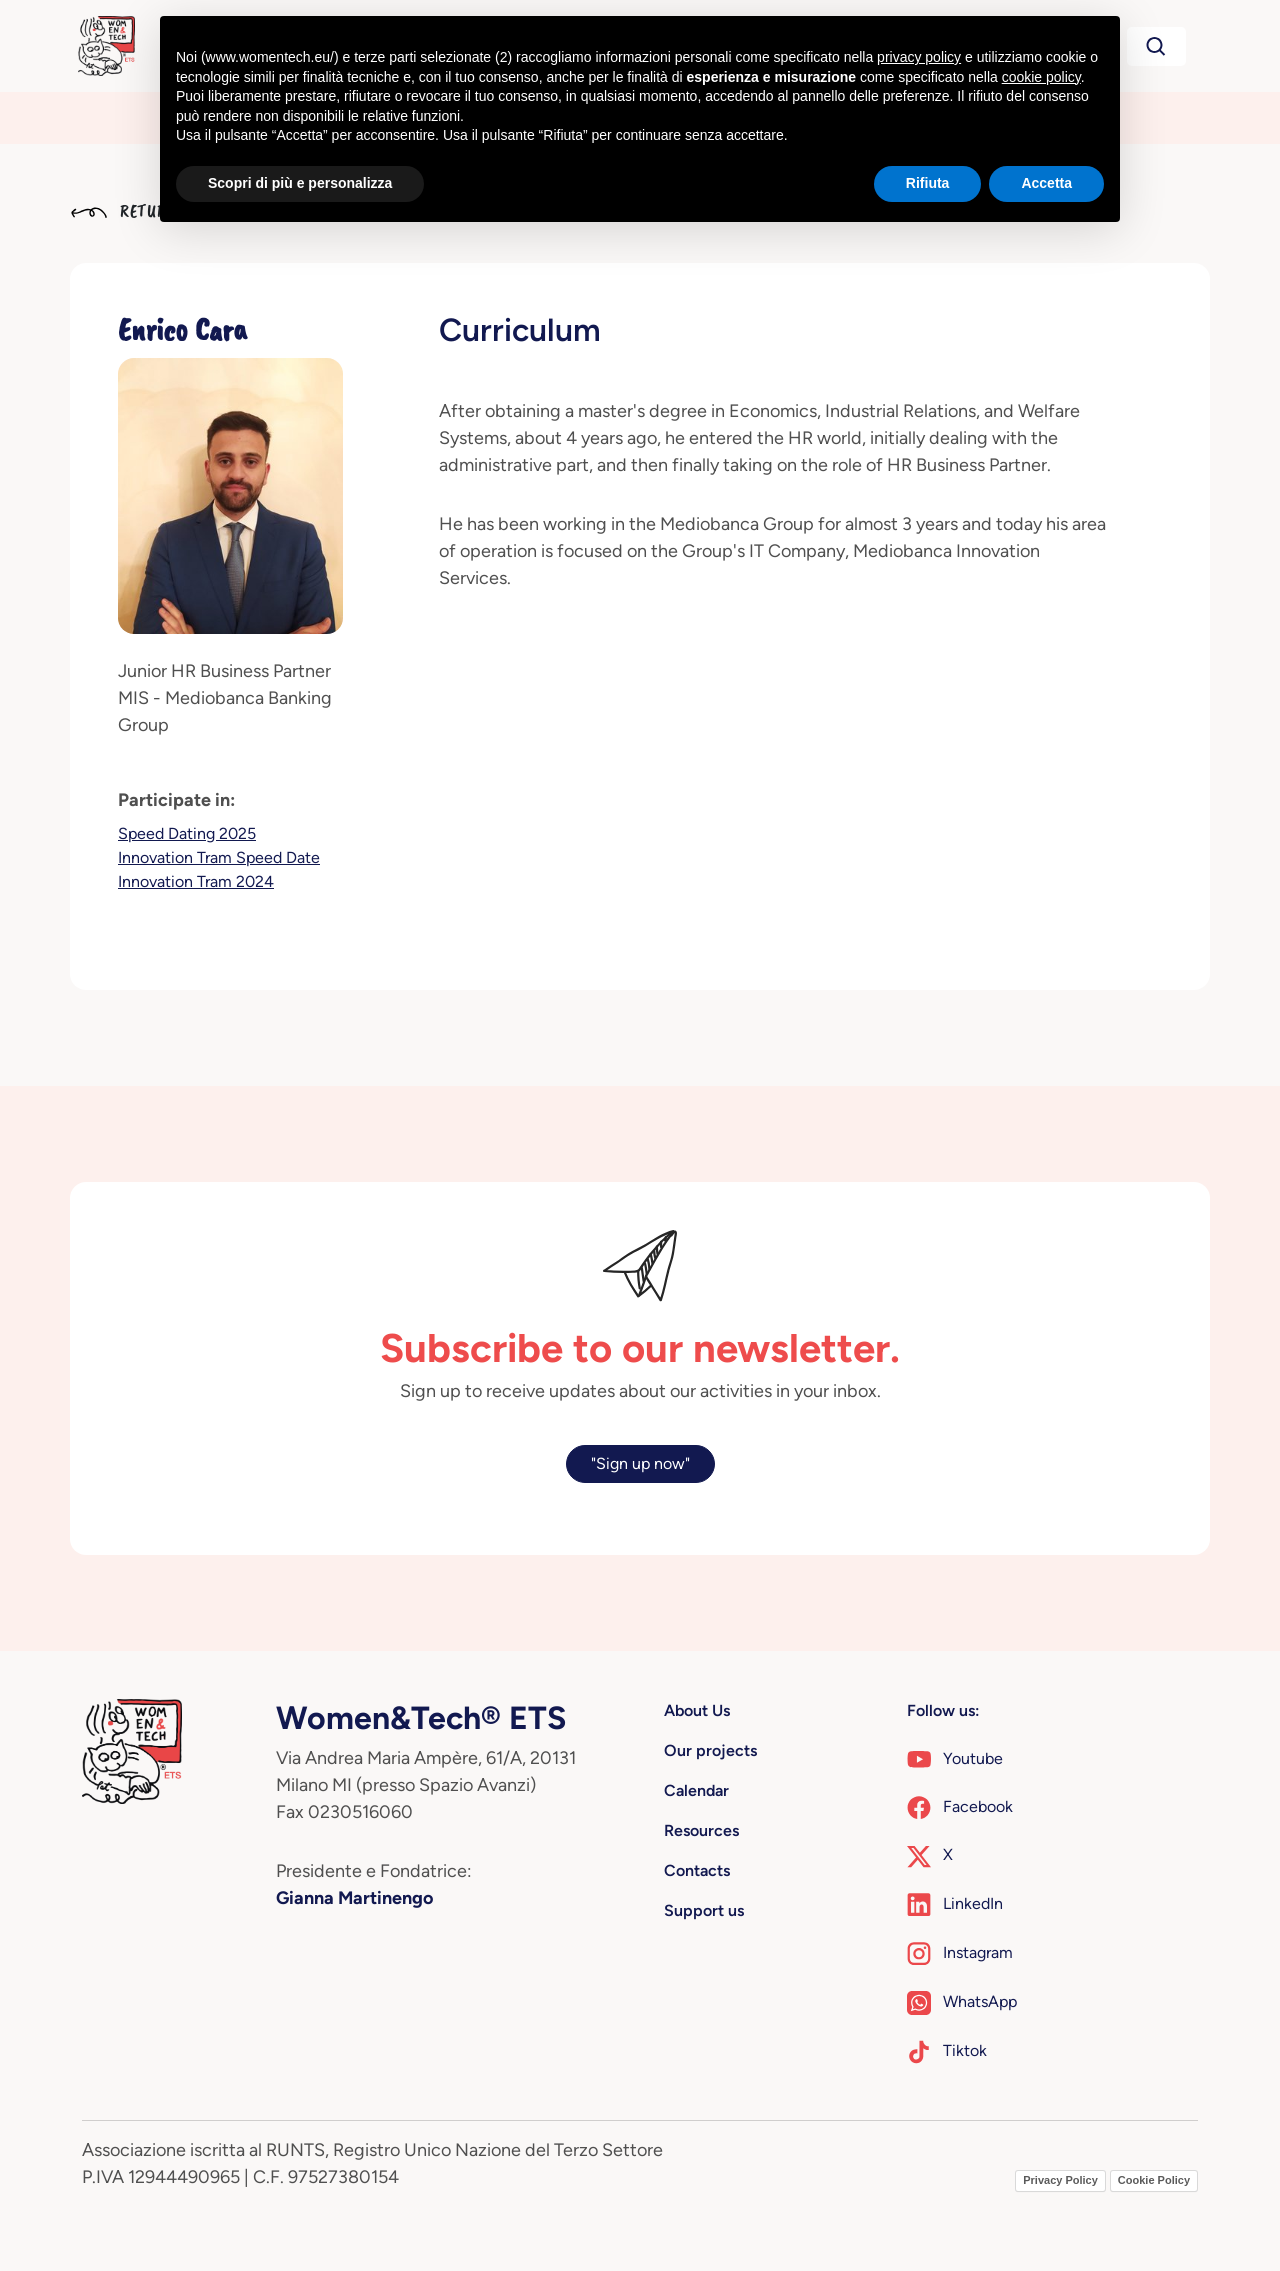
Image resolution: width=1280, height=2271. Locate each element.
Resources (701, 1830)
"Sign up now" (640, 1463)
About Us (697, 1710)
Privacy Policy (1060, 2180)
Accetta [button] (1046, 183)
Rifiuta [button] (928, 183)
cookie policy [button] (1041, 77)
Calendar (696, 1790)
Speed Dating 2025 (187, 833)
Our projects (710, 1750)
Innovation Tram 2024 (196, 881)
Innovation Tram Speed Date (219, 857)
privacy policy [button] (919, 57)
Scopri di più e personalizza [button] (300, 183)
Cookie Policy (1154, 2180)
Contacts (697, 1870)
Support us (704, 1910)
